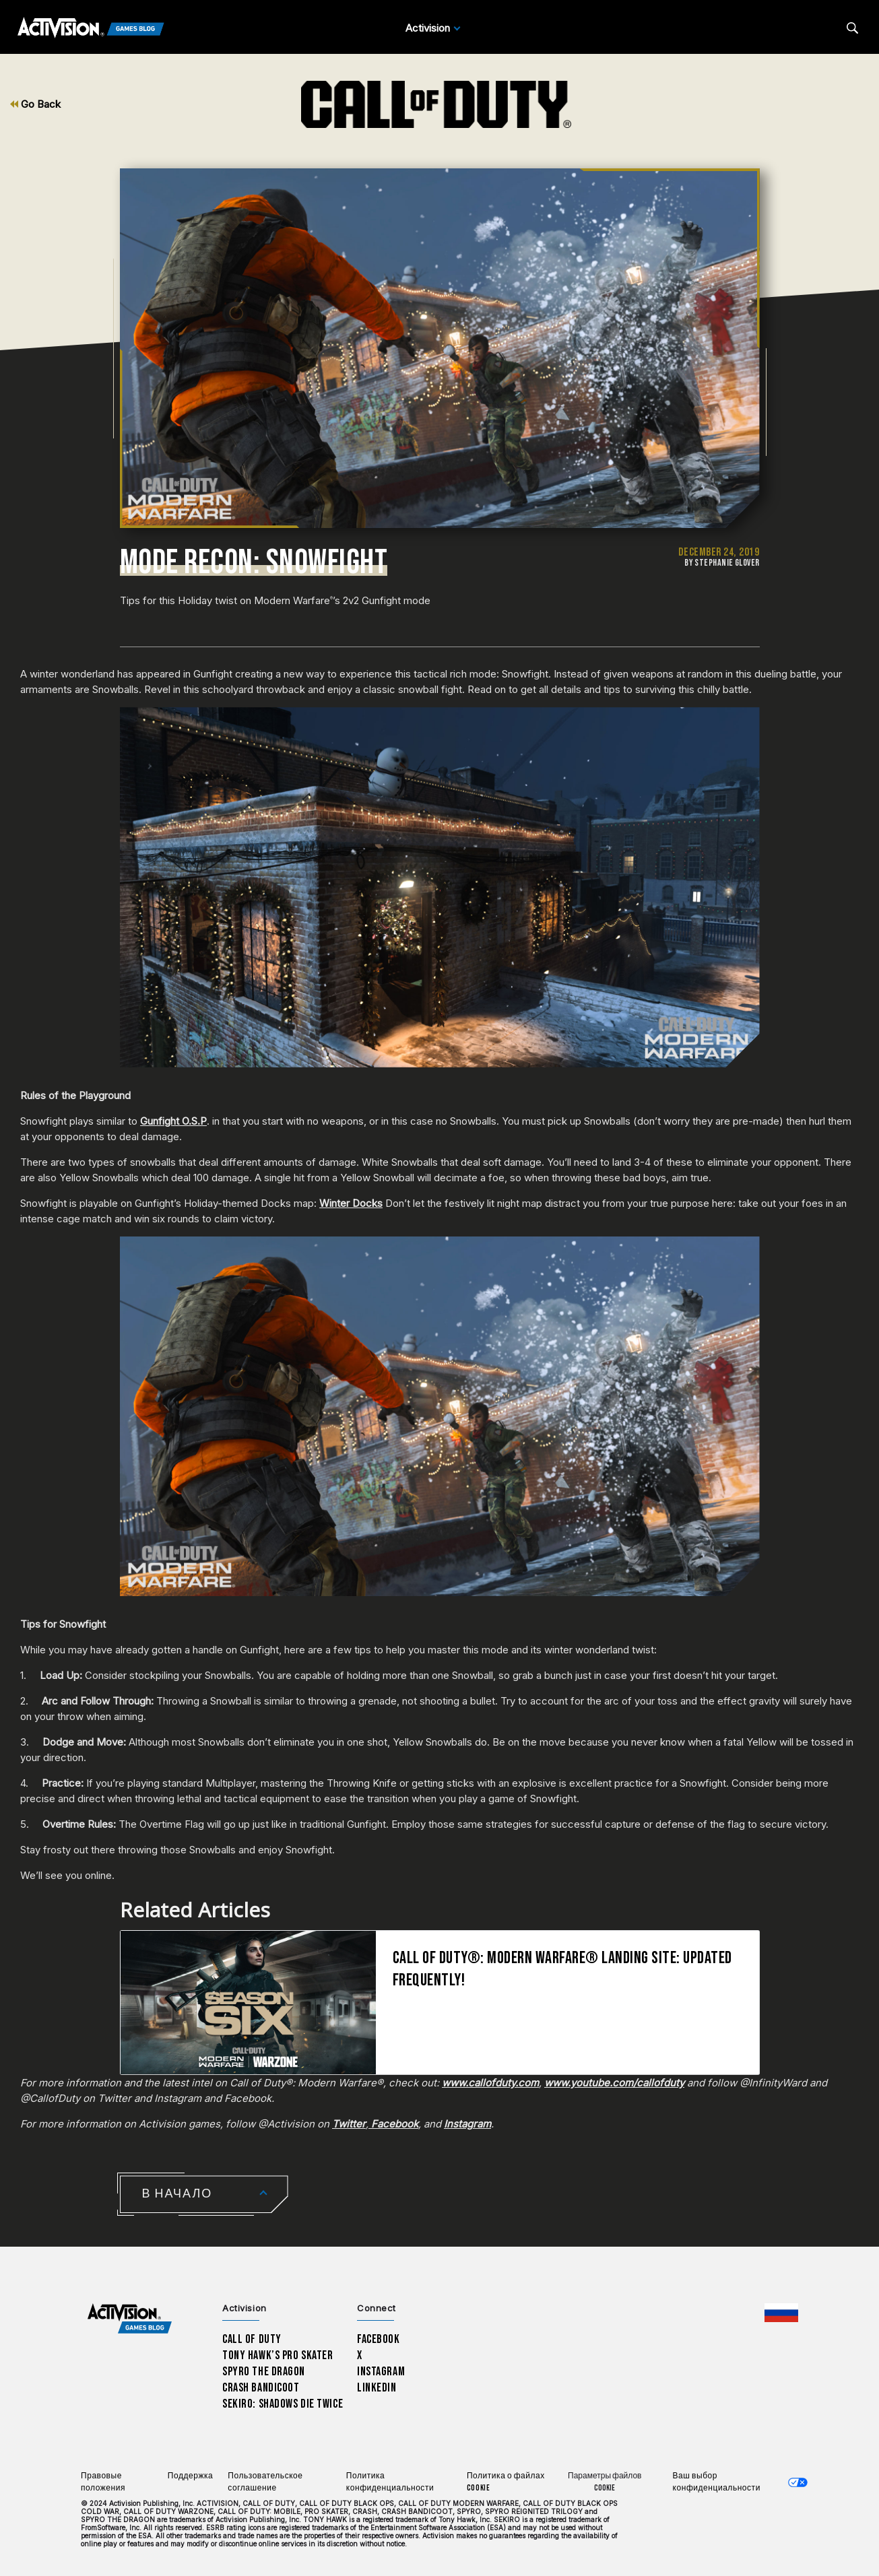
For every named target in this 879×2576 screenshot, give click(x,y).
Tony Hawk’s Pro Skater (277, 2355)
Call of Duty (252, 2339)
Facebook (378, 2339)
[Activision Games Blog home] (130, 2319)
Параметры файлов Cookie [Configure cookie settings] (604, 2482)
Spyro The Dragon (263, 2372)
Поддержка (190, 2476)
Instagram (381, 2372)
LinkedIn (377, 2388)
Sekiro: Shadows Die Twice (282, 2404)
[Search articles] (852, 28)
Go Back (35, 104)
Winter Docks (351, 1203)
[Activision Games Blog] (91, 28)
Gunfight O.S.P (173, 1121)
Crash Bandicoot (260, 2388)
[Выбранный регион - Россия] (781, 2312)
